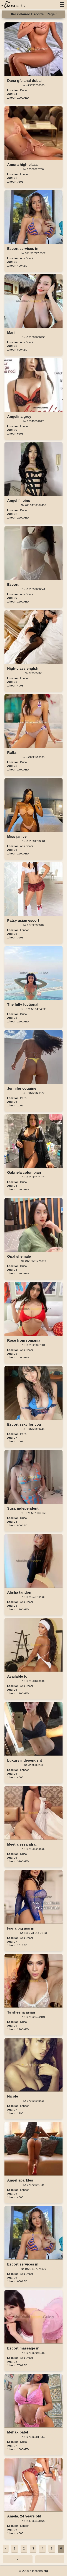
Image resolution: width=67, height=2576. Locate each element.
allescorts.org (39, 2571)
